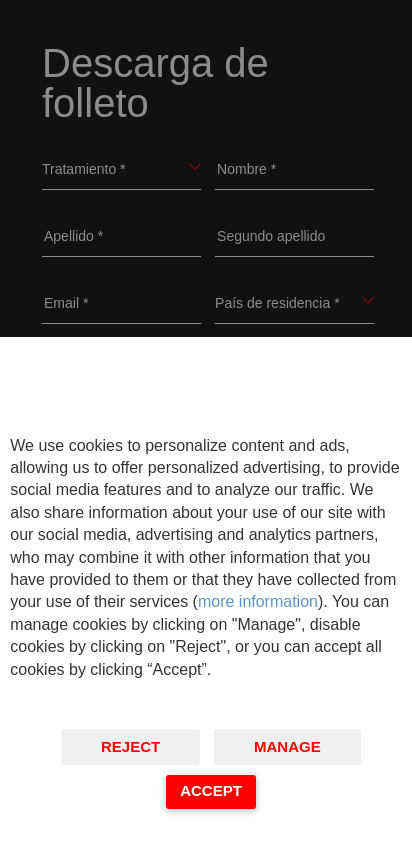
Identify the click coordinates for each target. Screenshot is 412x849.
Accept (211, 790)
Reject (130, 746)
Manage (287, 746)
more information (258, 601)
